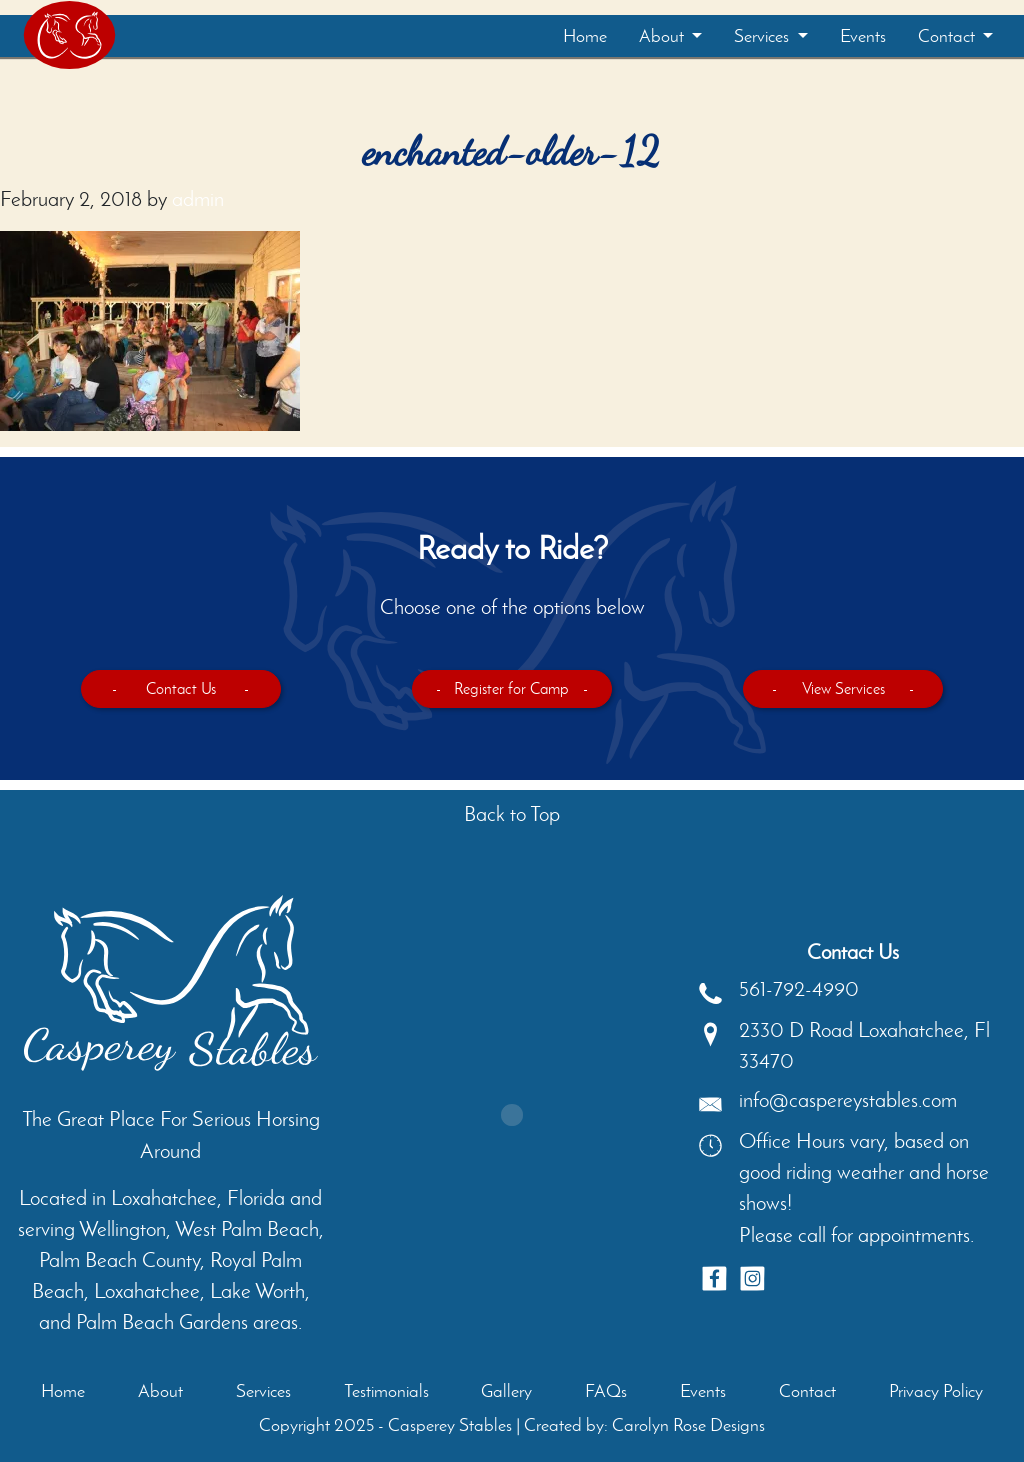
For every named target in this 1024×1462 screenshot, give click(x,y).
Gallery (506, 1391)
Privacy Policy (936, 1391)
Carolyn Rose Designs (688, 1425)
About (663, 36)
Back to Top (512, 813)
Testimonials (386, 1391)
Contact (948, 36)
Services (763, 36)
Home (585, 36)
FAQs (606, 1391)
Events (863, 36)
